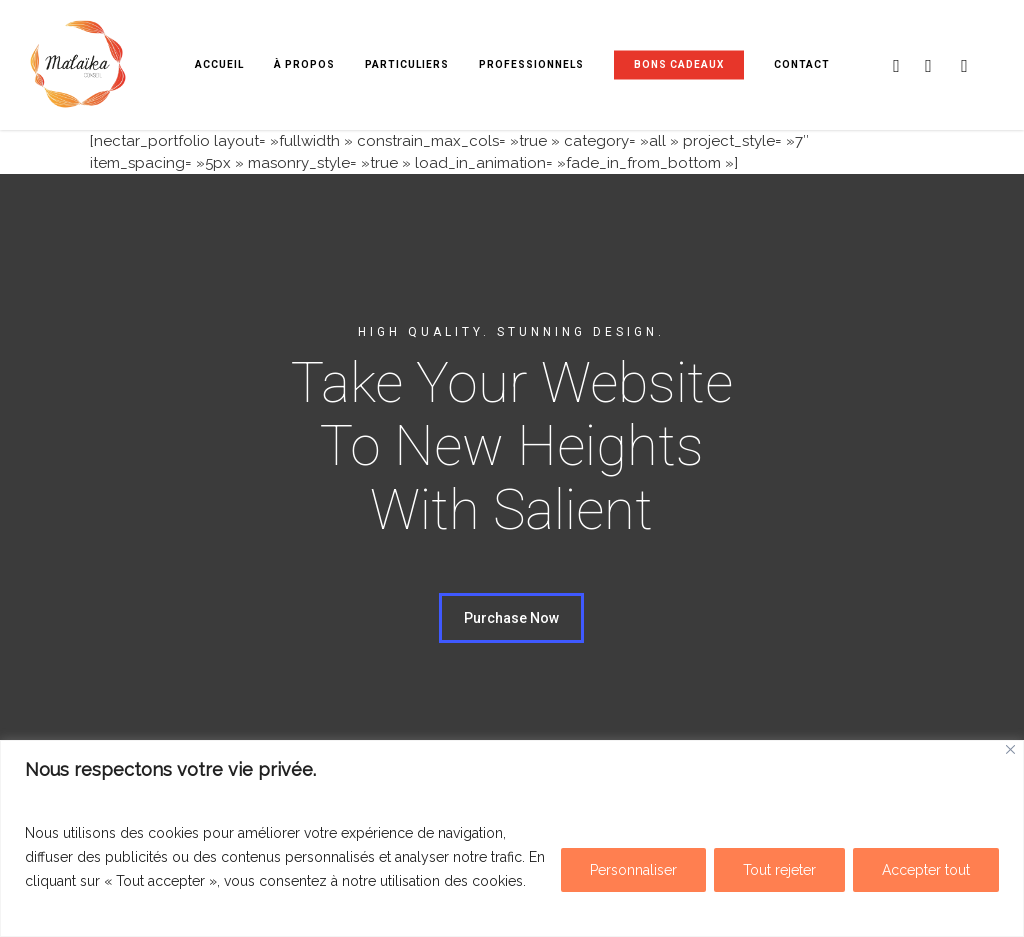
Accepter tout (926, 870)
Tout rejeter (779, 870)
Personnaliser (633, 870)
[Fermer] (1010, 749)
